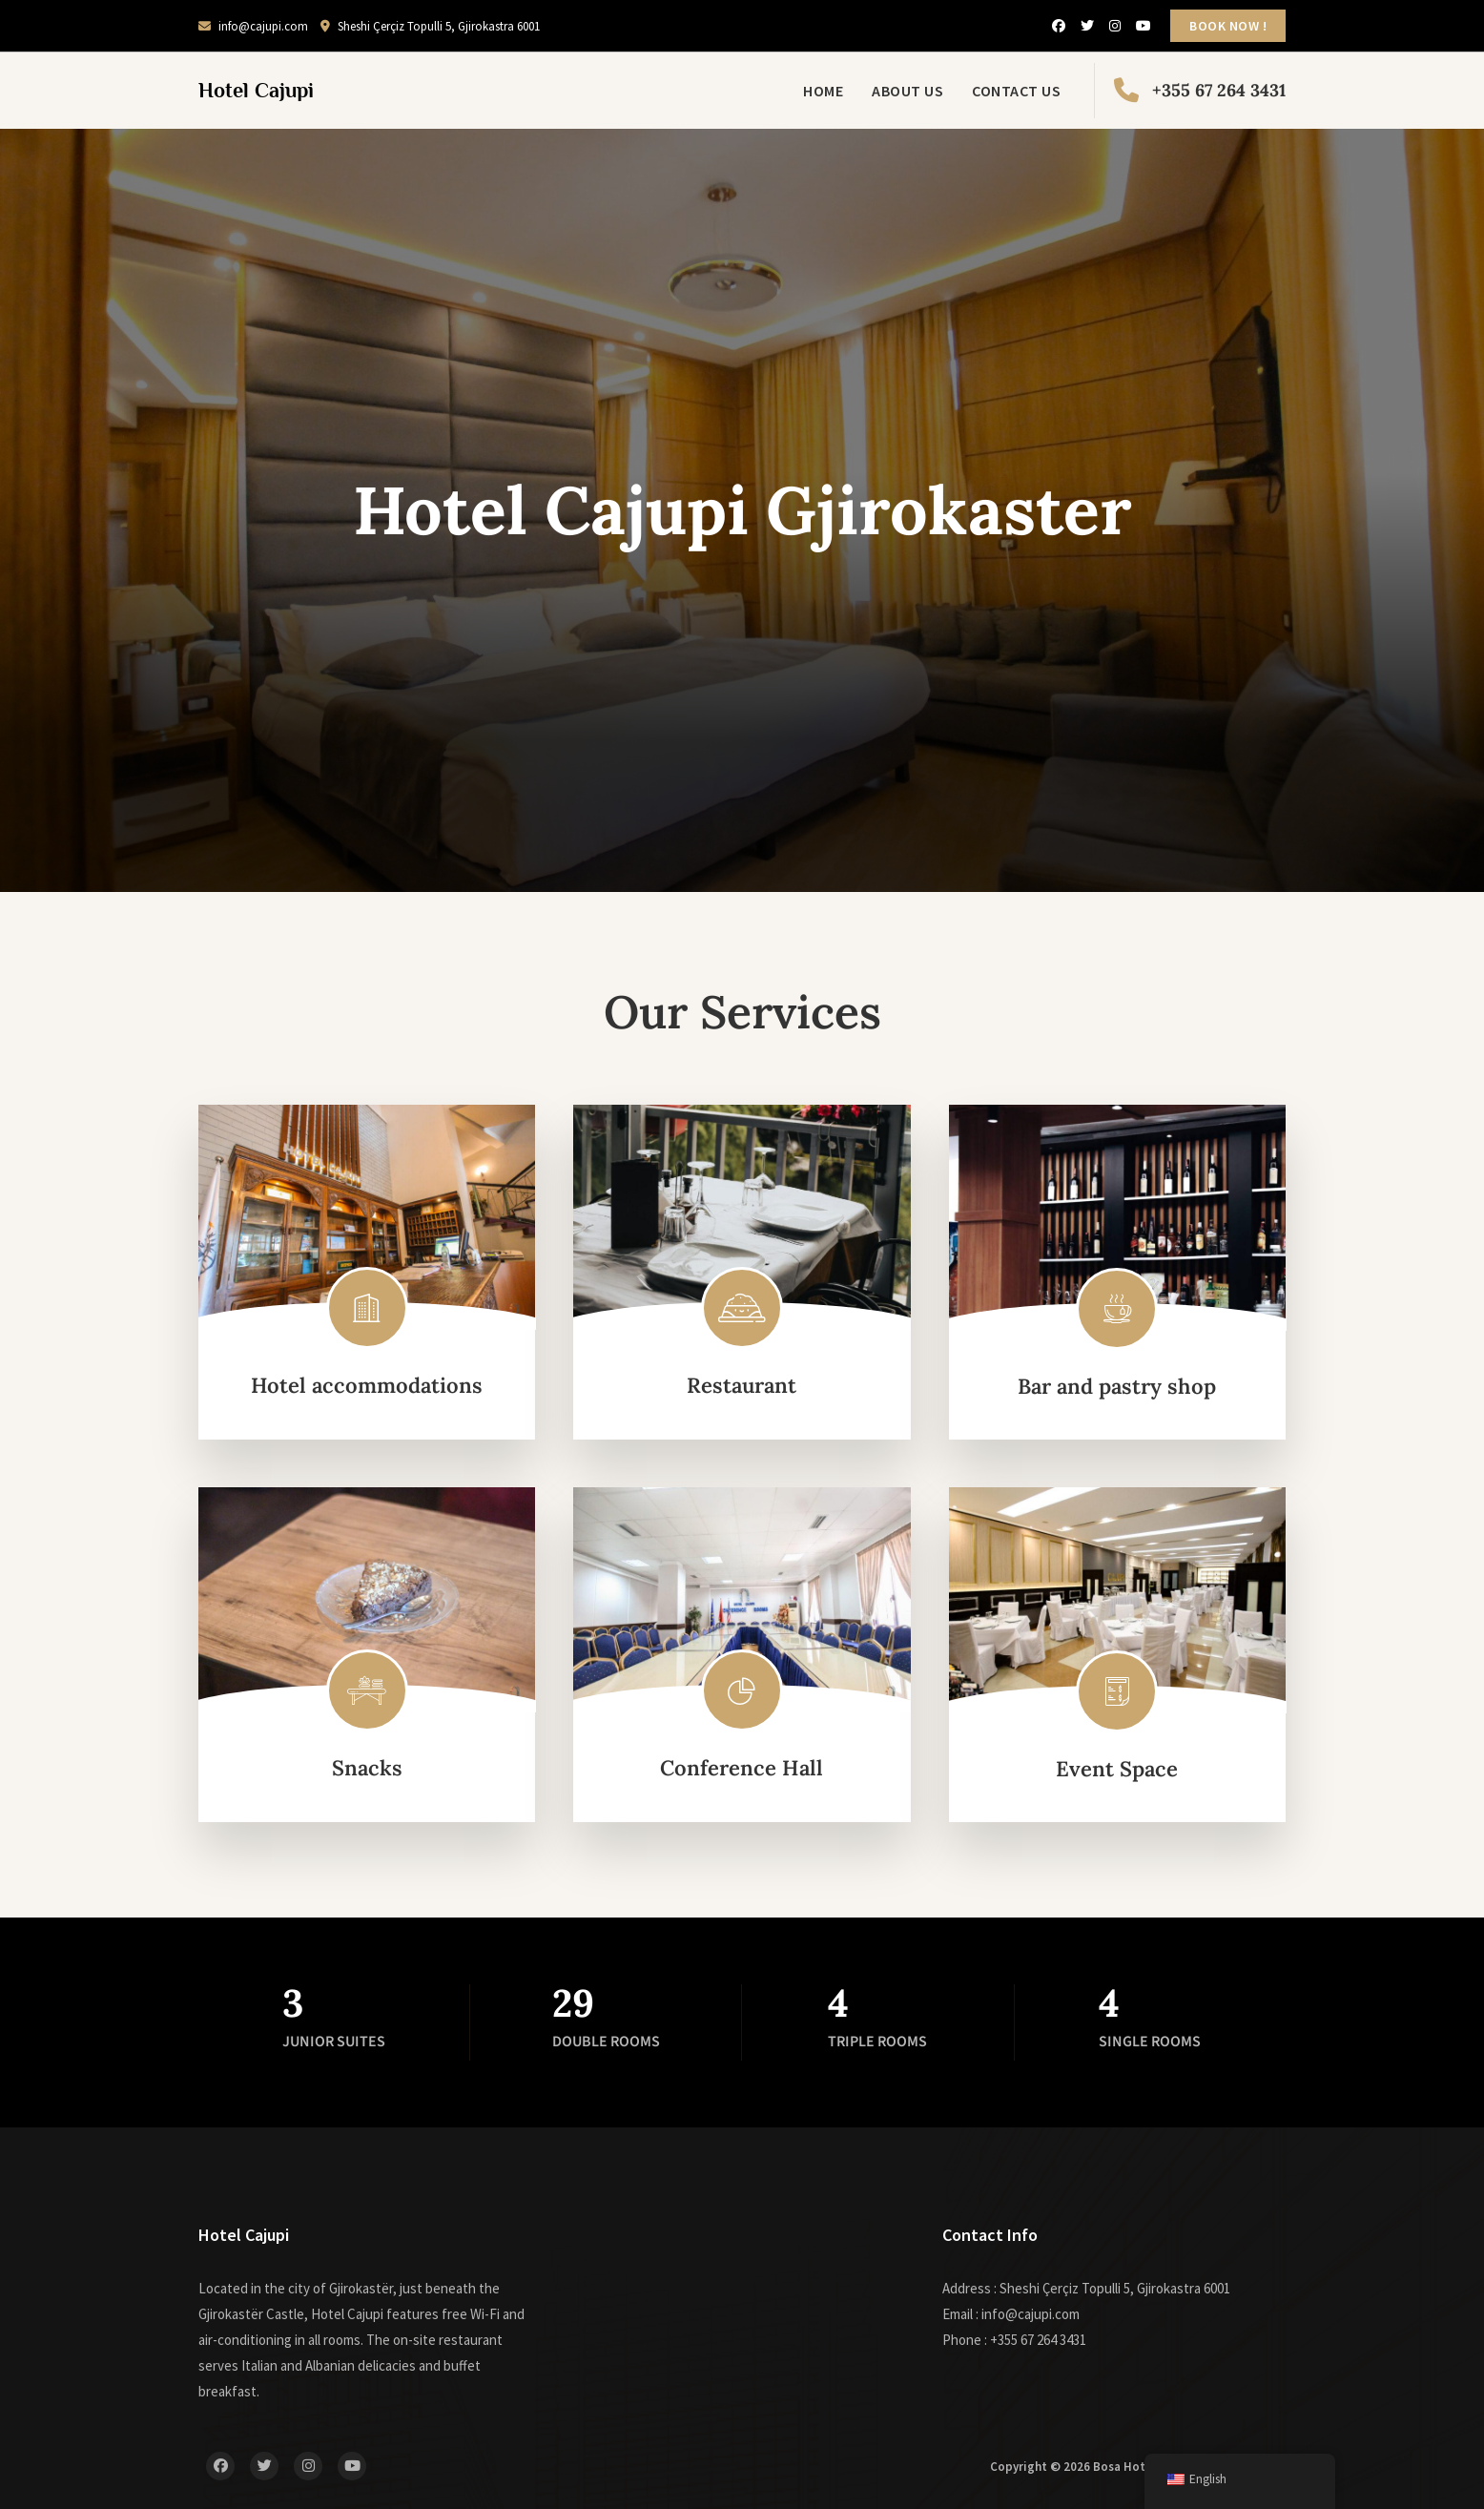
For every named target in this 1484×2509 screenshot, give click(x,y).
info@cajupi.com (253, 26)
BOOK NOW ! (1228, 25)
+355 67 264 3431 (1200, 90)
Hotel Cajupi (256, 90)
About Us (907, 90)
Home (823, 90)
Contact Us (1016, 90)
